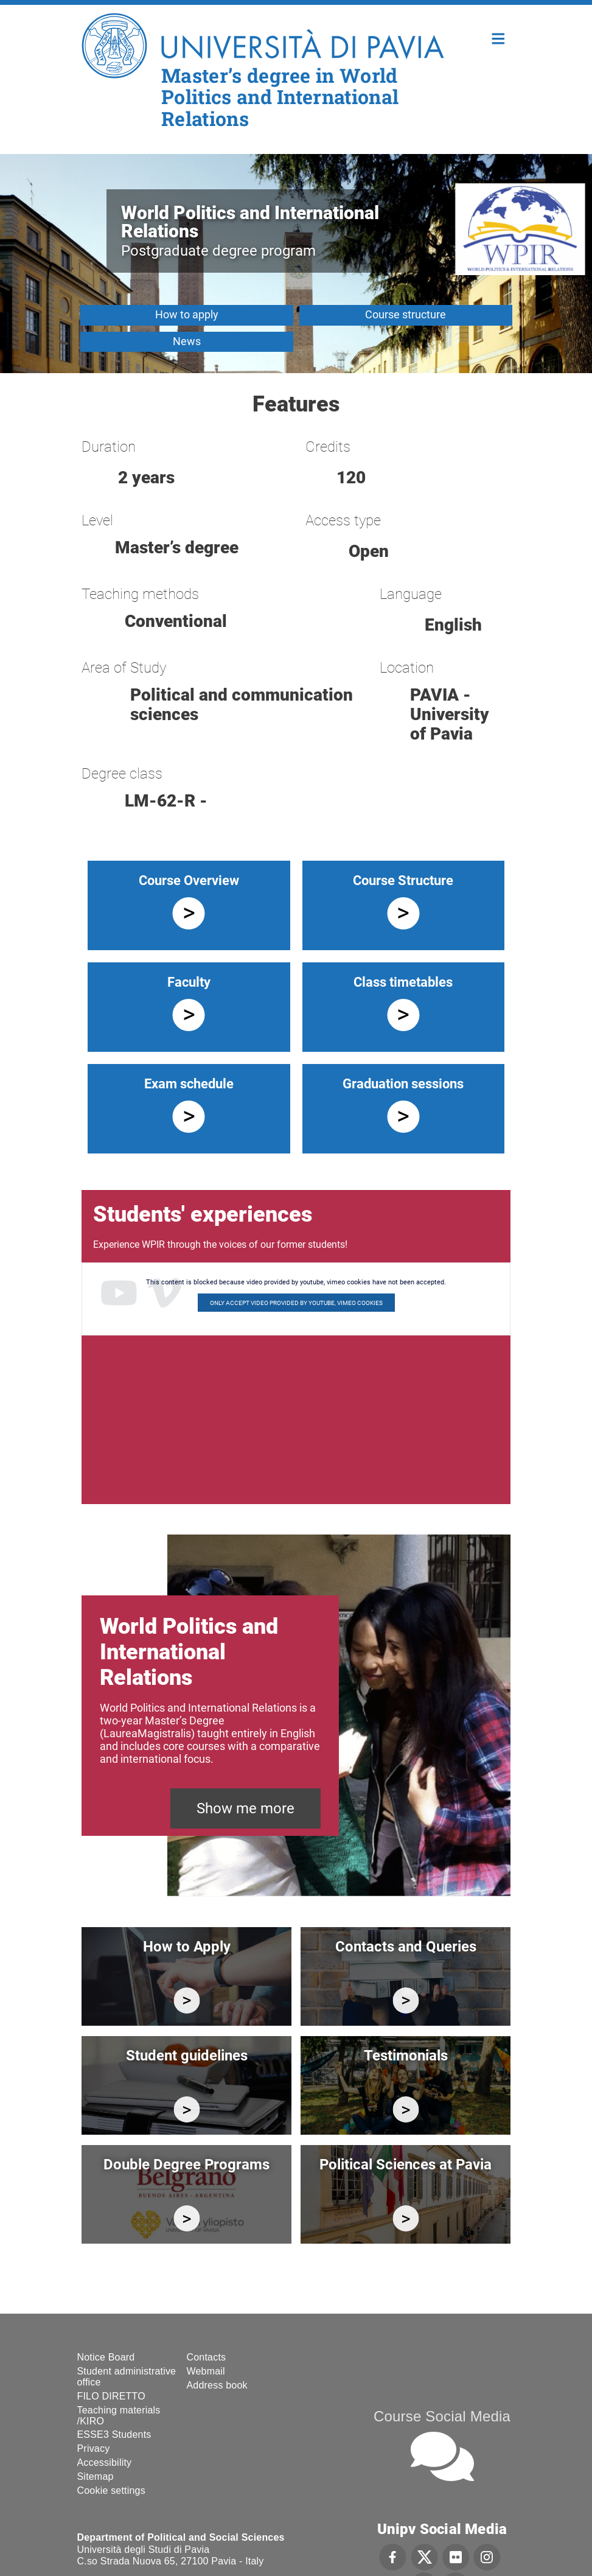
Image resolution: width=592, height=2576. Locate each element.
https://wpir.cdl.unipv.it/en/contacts (405, 2000)
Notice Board (106, 2357)
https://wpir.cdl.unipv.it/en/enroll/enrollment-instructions (186, 2000)
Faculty (189, 982)
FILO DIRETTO (111, 2396)
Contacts (206, 2357)
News (187, 341)
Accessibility (104, 2462)
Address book (217, 2385)
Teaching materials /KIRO (119, 2415)
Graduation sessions (403, 1083)
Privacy (93, 2448)
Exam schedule (189, 1083)
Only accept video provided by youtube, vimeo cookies (296, 1303)
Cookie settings (111, 2490)
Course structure (405, 314)
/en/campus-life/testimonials (405, 2109)
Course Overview (189, 880)
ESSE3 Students (114, 2434)
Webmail (206, 2371)
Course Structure (403, 880)
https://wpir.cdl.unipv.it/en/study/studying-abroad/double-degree (186, 2218)
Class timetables (403, 982)
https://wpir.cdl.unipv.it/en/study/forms (186, 2109)
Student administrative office (126, 2376)
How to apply (186, 314)
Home (498, 37)
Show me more (245, 1808)
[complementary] (460, 2485)
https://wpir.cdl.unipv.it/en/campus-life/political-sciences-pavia (405, 2218)
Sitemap (95, 2476)
